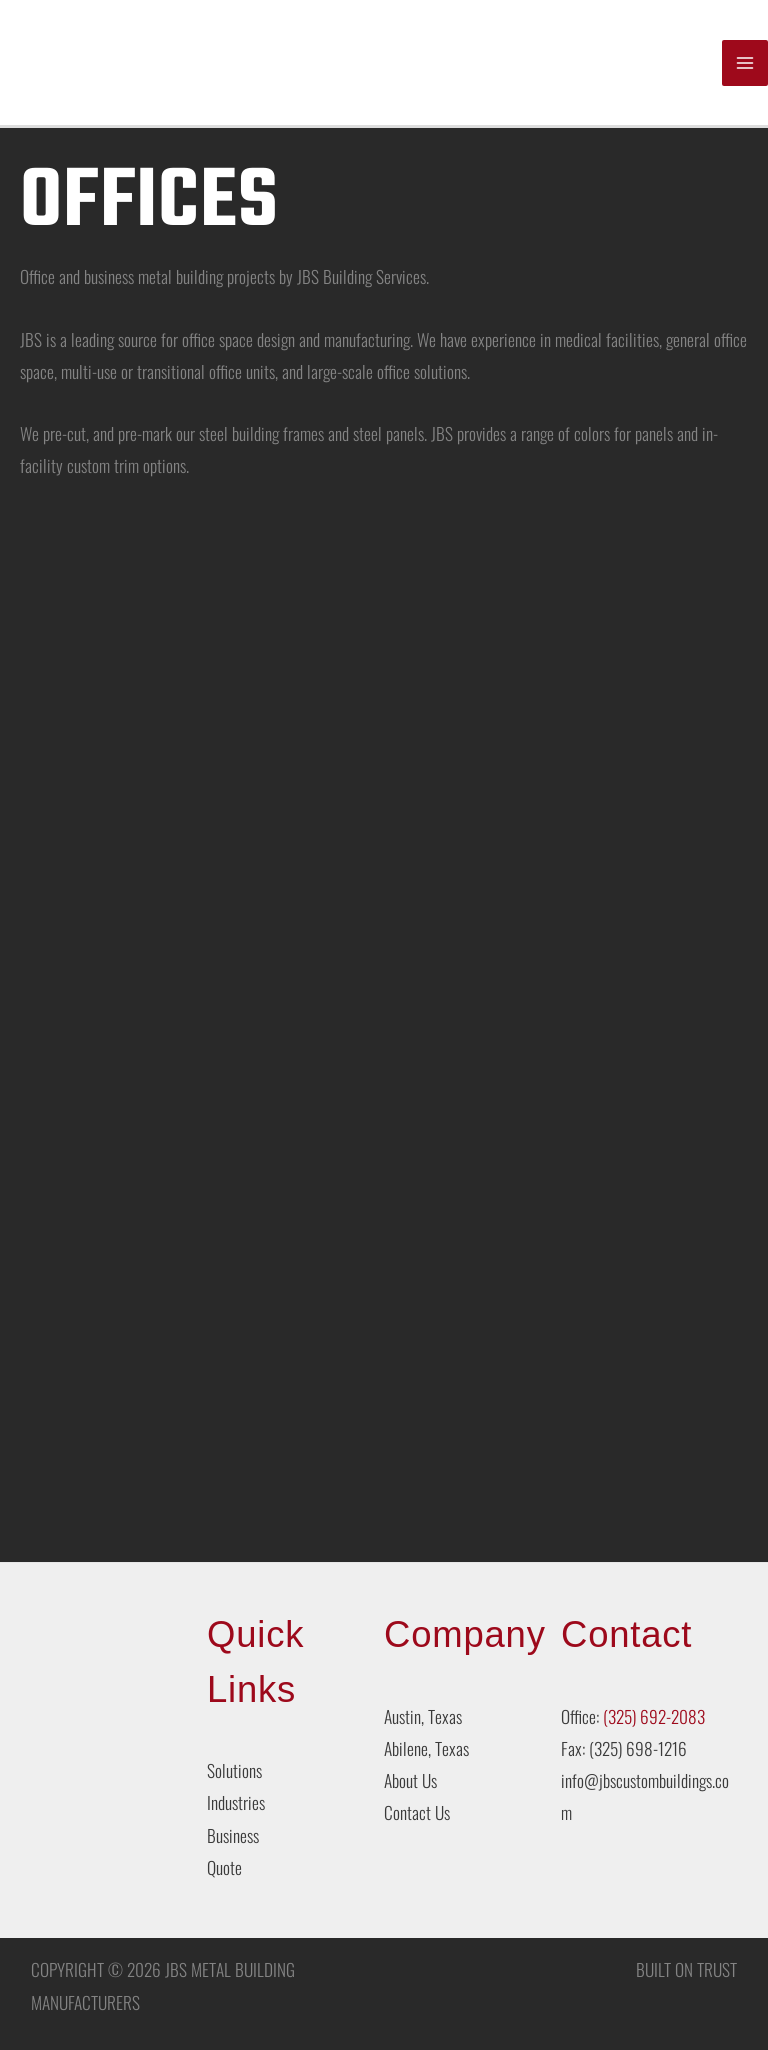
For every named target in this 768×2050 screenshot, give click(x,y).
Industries (236, 1804)
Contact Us (417, 1814)
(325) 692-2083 (654, 1717)
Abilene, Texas (426, 1749)
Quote (224, 1868)
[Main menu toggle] (745, 63)
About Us (410, 1781)
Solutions (234, 1772)
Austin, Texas (423, 1717)
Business (233, 1836)
